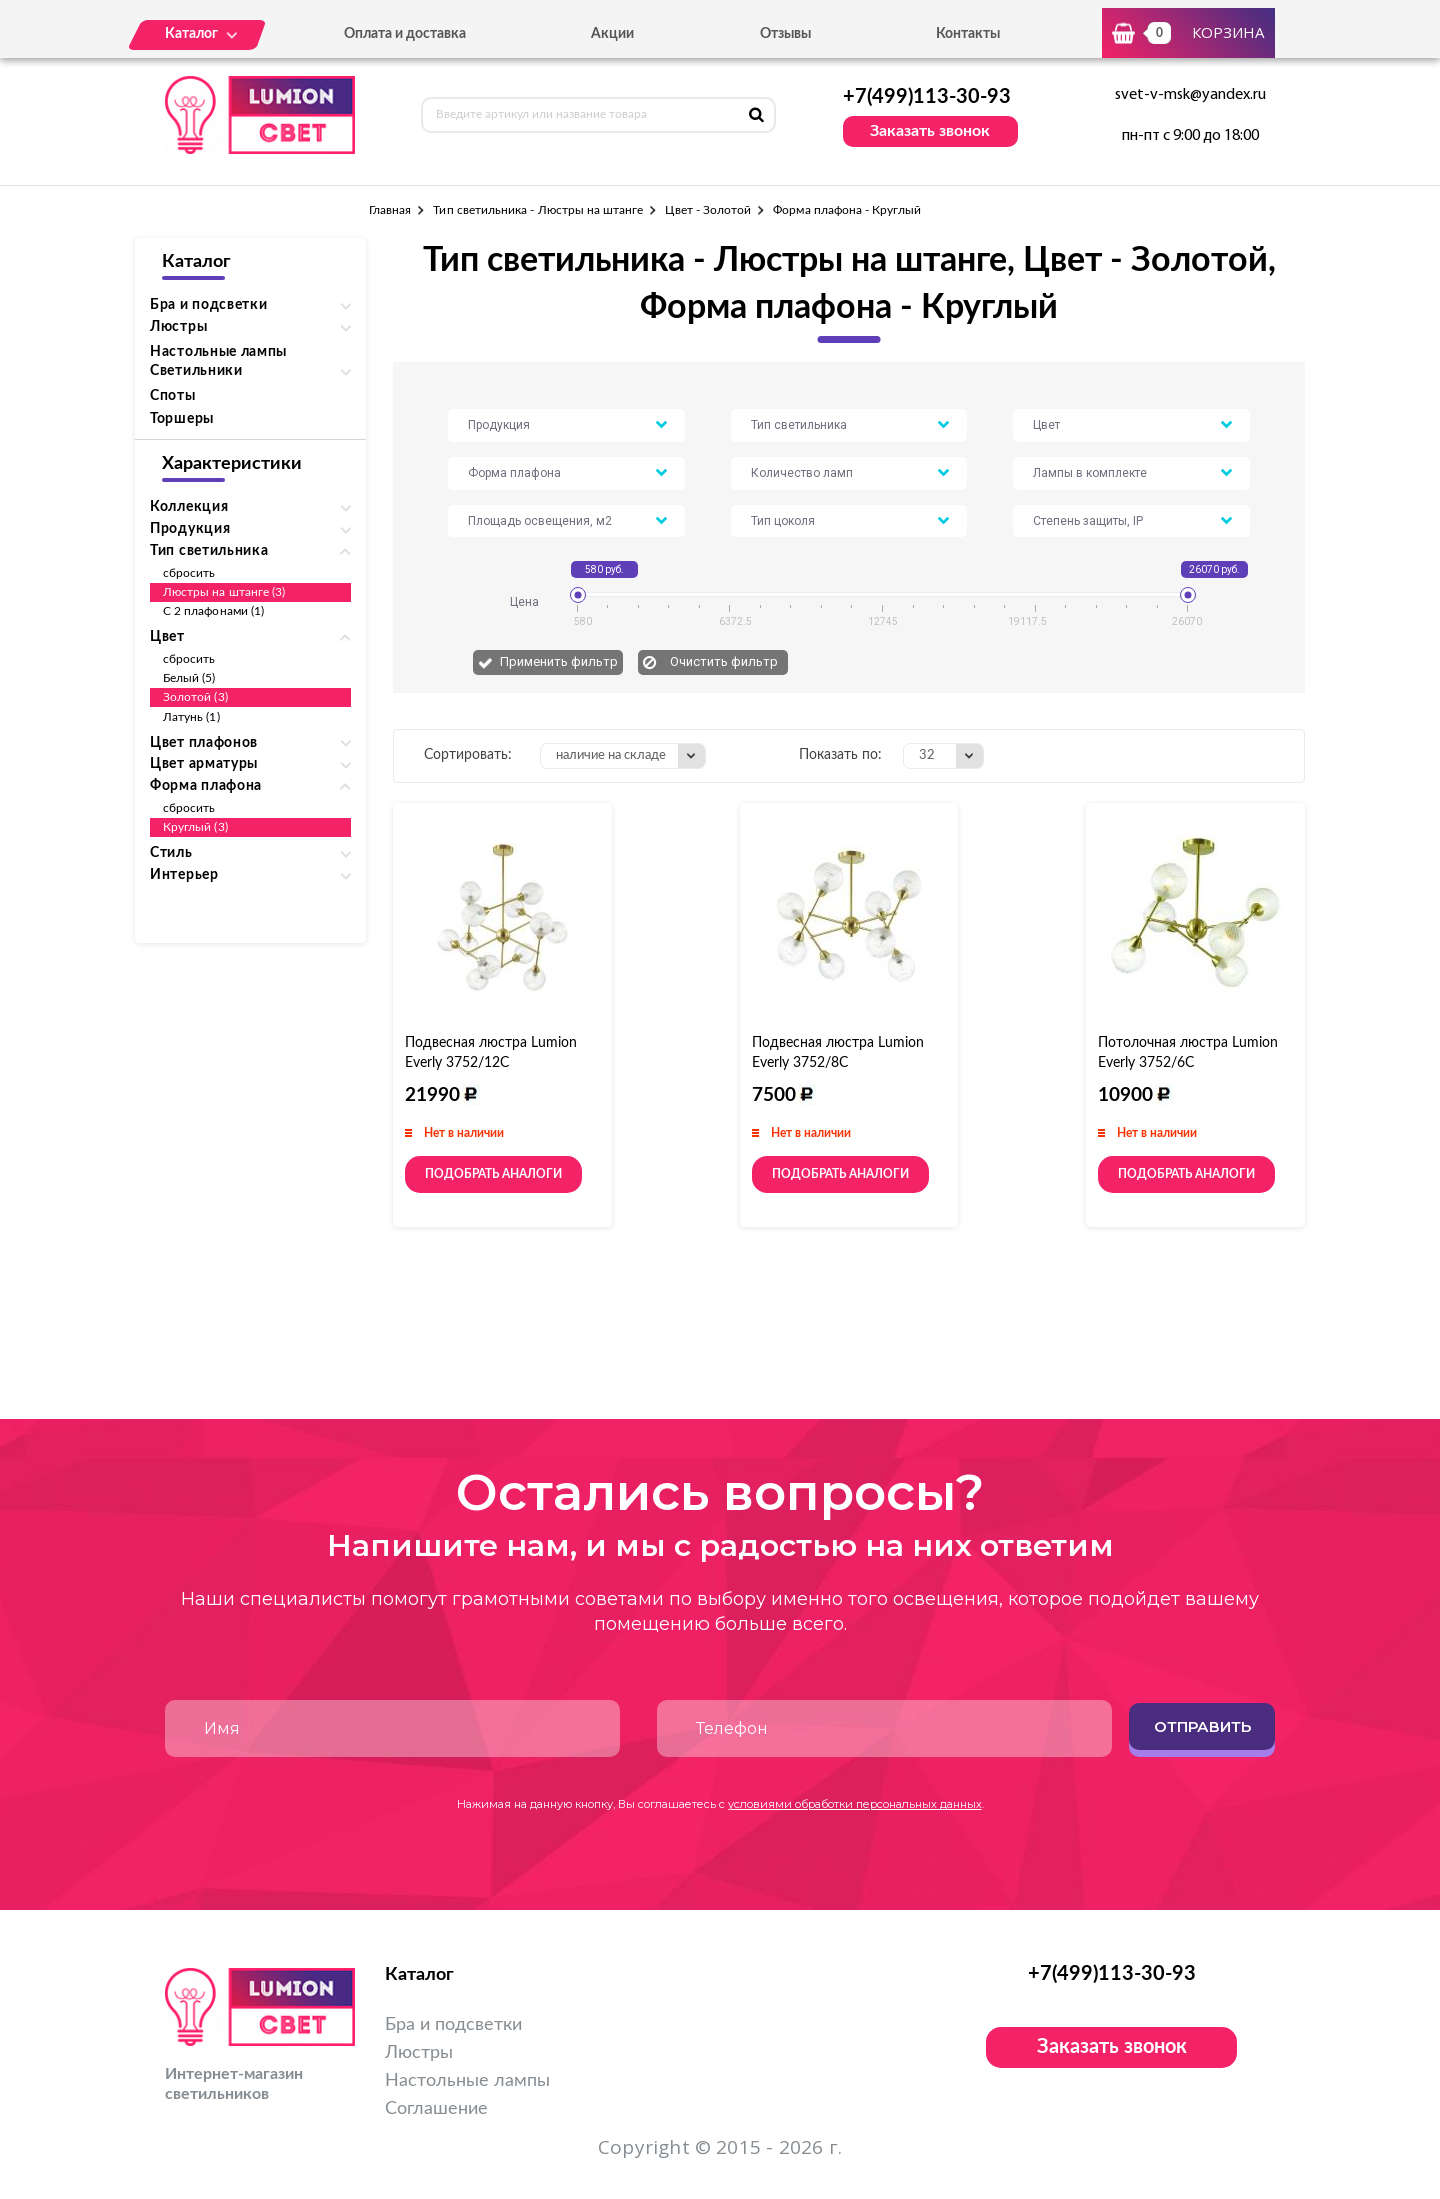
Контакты (968, 34)
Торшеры (182, 419)
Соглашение (436, 2109)
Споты (173, 396)
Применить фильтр (559, 661)
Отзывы (785, 34)
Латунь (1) (191, 717)
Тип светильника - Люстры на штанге (538, 210)
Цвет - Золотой (708, 210)
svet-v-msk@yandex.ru (1190, 95)
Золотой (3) (195, 697)
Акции (612, 34)
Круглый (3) (195, 827)
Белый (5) (189, 678)
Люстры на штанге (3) (224, 592)
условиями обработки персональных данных (855, 1804)
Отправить (1202, 1726)
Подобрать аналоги (493, 1174)
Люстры (419, 2053)
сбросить (189, 573)
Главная (390, 210)
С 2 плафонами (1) (213, 611)
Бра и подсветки (453, 2025)
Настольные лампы (218, 352)
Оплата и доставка (405, 34)
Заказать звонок (930, 131)
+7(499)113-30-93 (927, 97)
